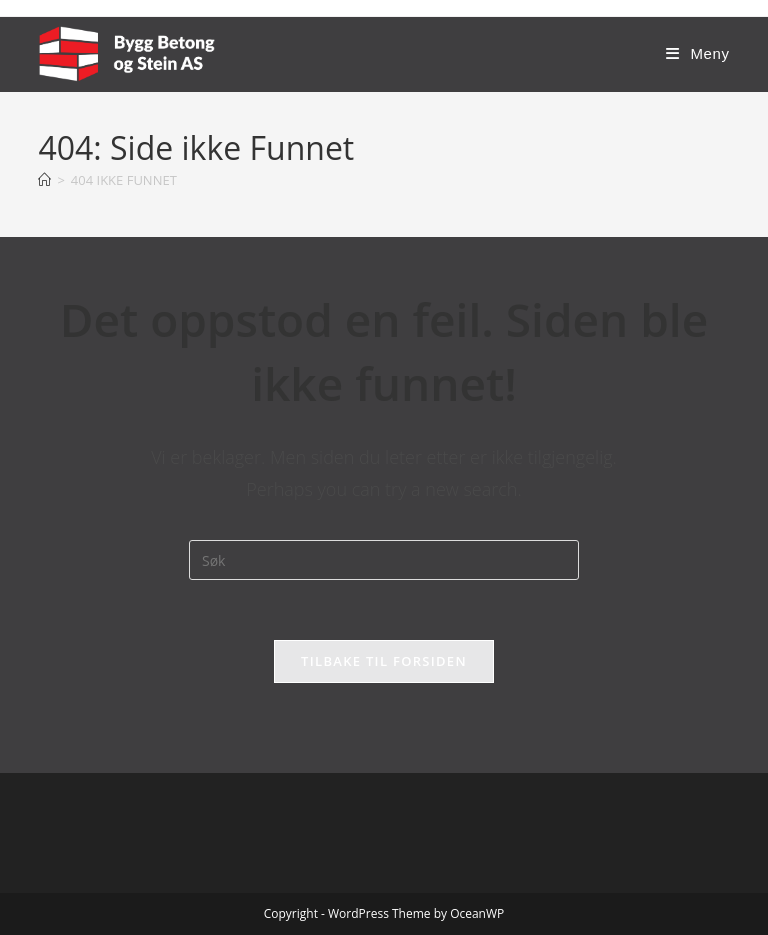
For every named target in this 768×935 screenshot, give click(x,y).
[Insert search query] (384, 560)
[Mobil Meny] (697, 53)
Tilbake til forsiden (384, 661)
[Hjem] (44, 180)
